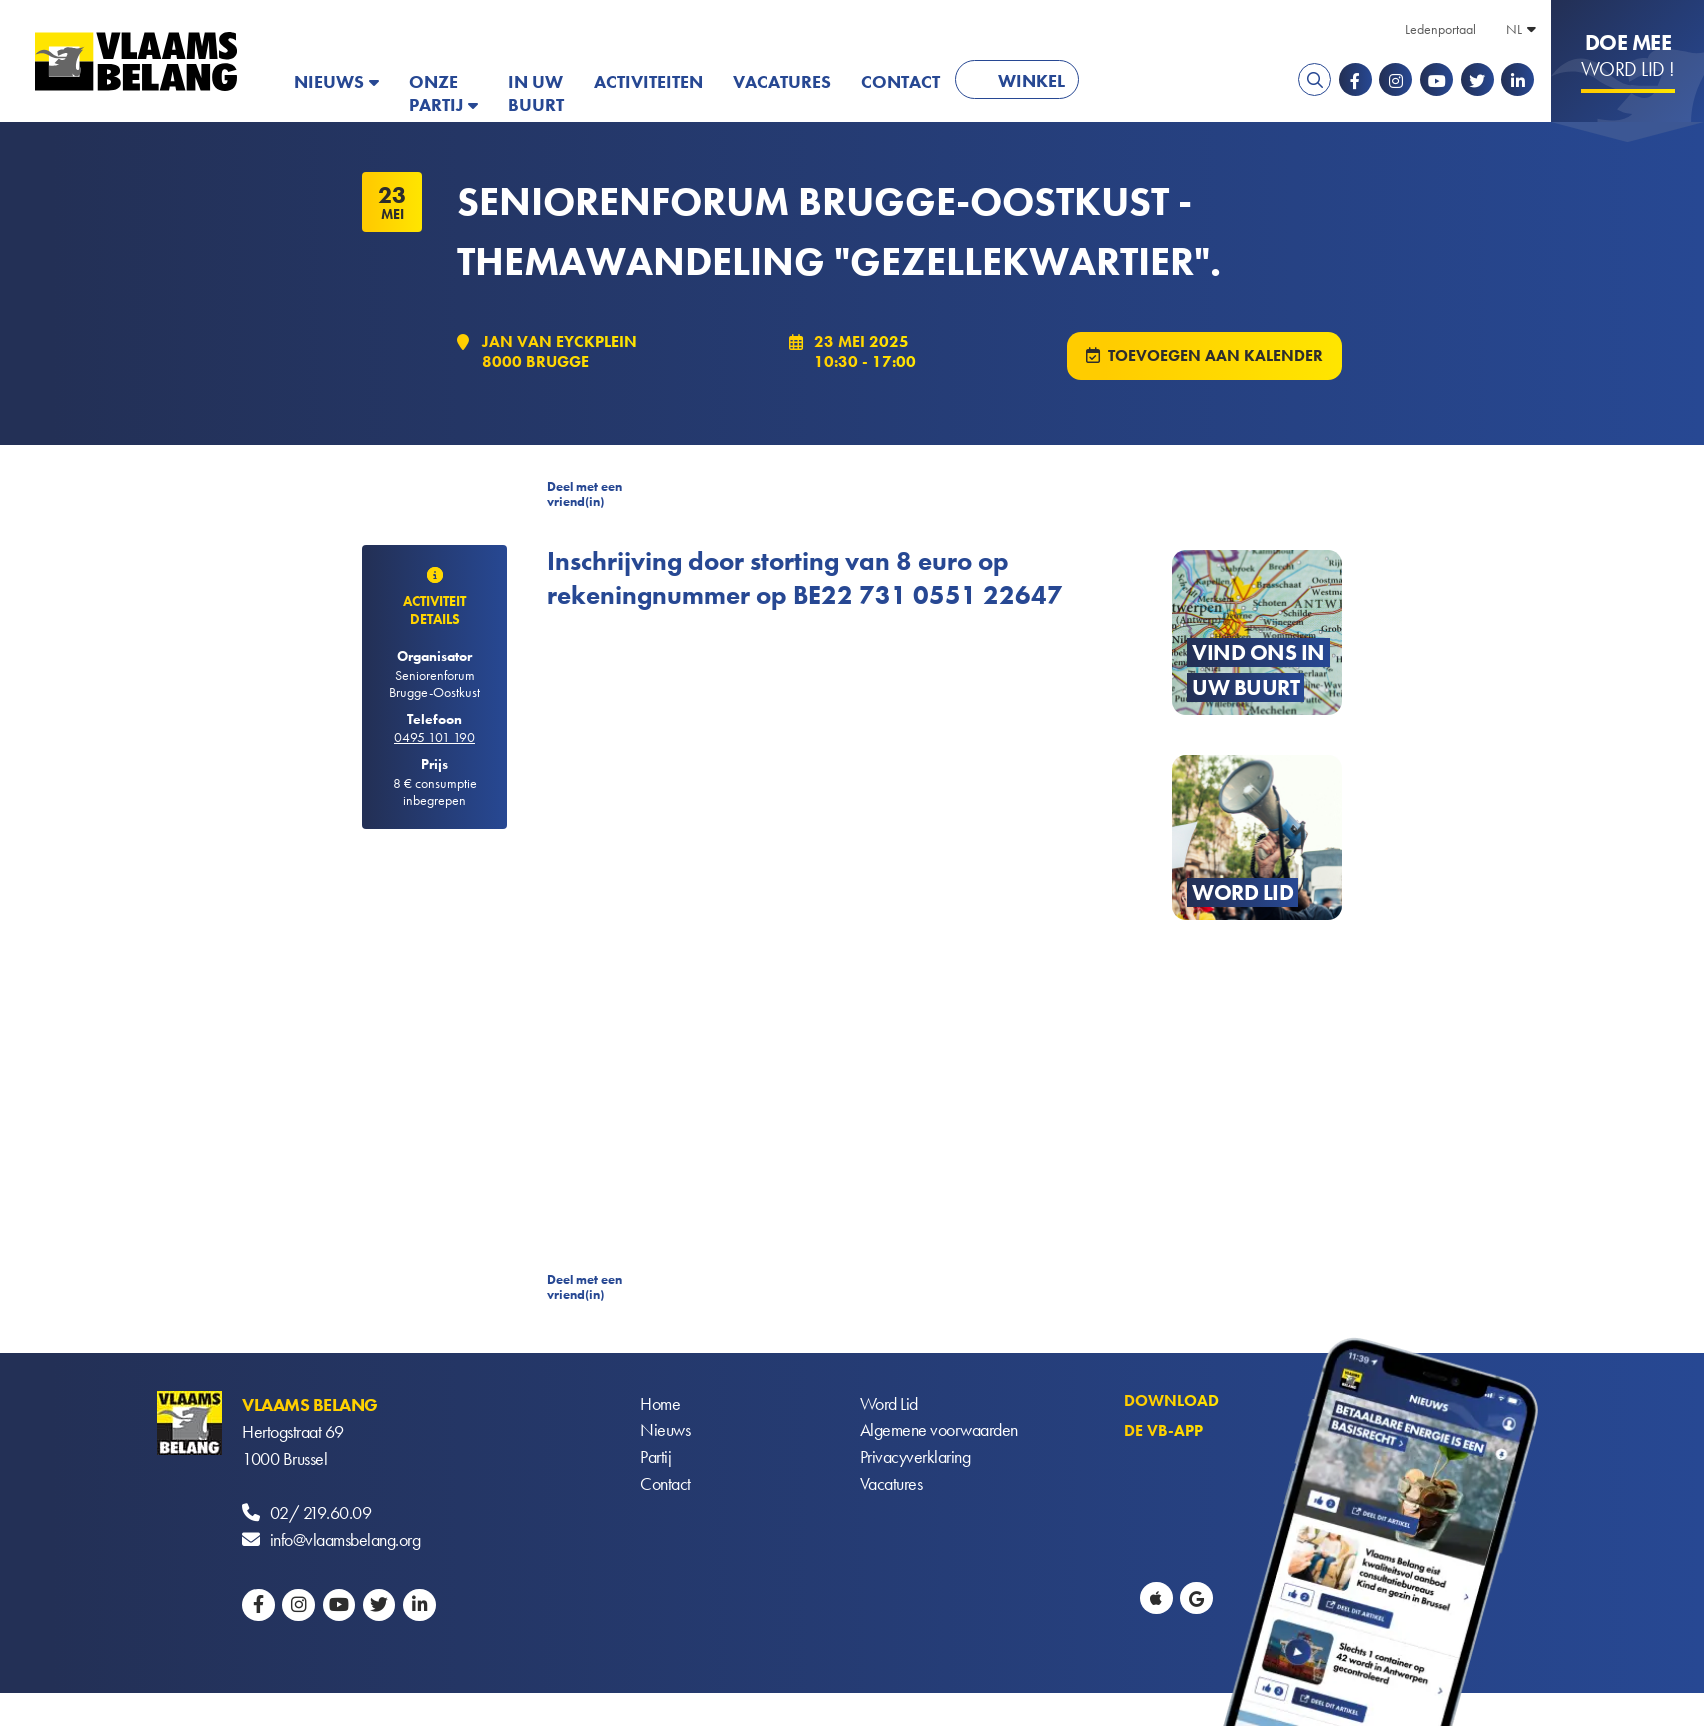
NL (1514, 29)
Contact (900, 81)
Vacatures (782, 81)
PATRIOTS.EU (1159, 81)
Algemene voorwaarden (939, 1432)
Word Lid (889, 1405)
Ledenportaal (1440, 29)
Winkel (1031, 80)
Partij (655, 1459)
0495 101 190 (434, 739)
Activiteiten (648, 81)
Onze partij (436, 93)
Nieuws (329, 81)
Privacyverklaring (915, 1459)
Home (660, 1405)
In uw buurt (536, 93)
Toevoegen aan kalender (1215, 356)
